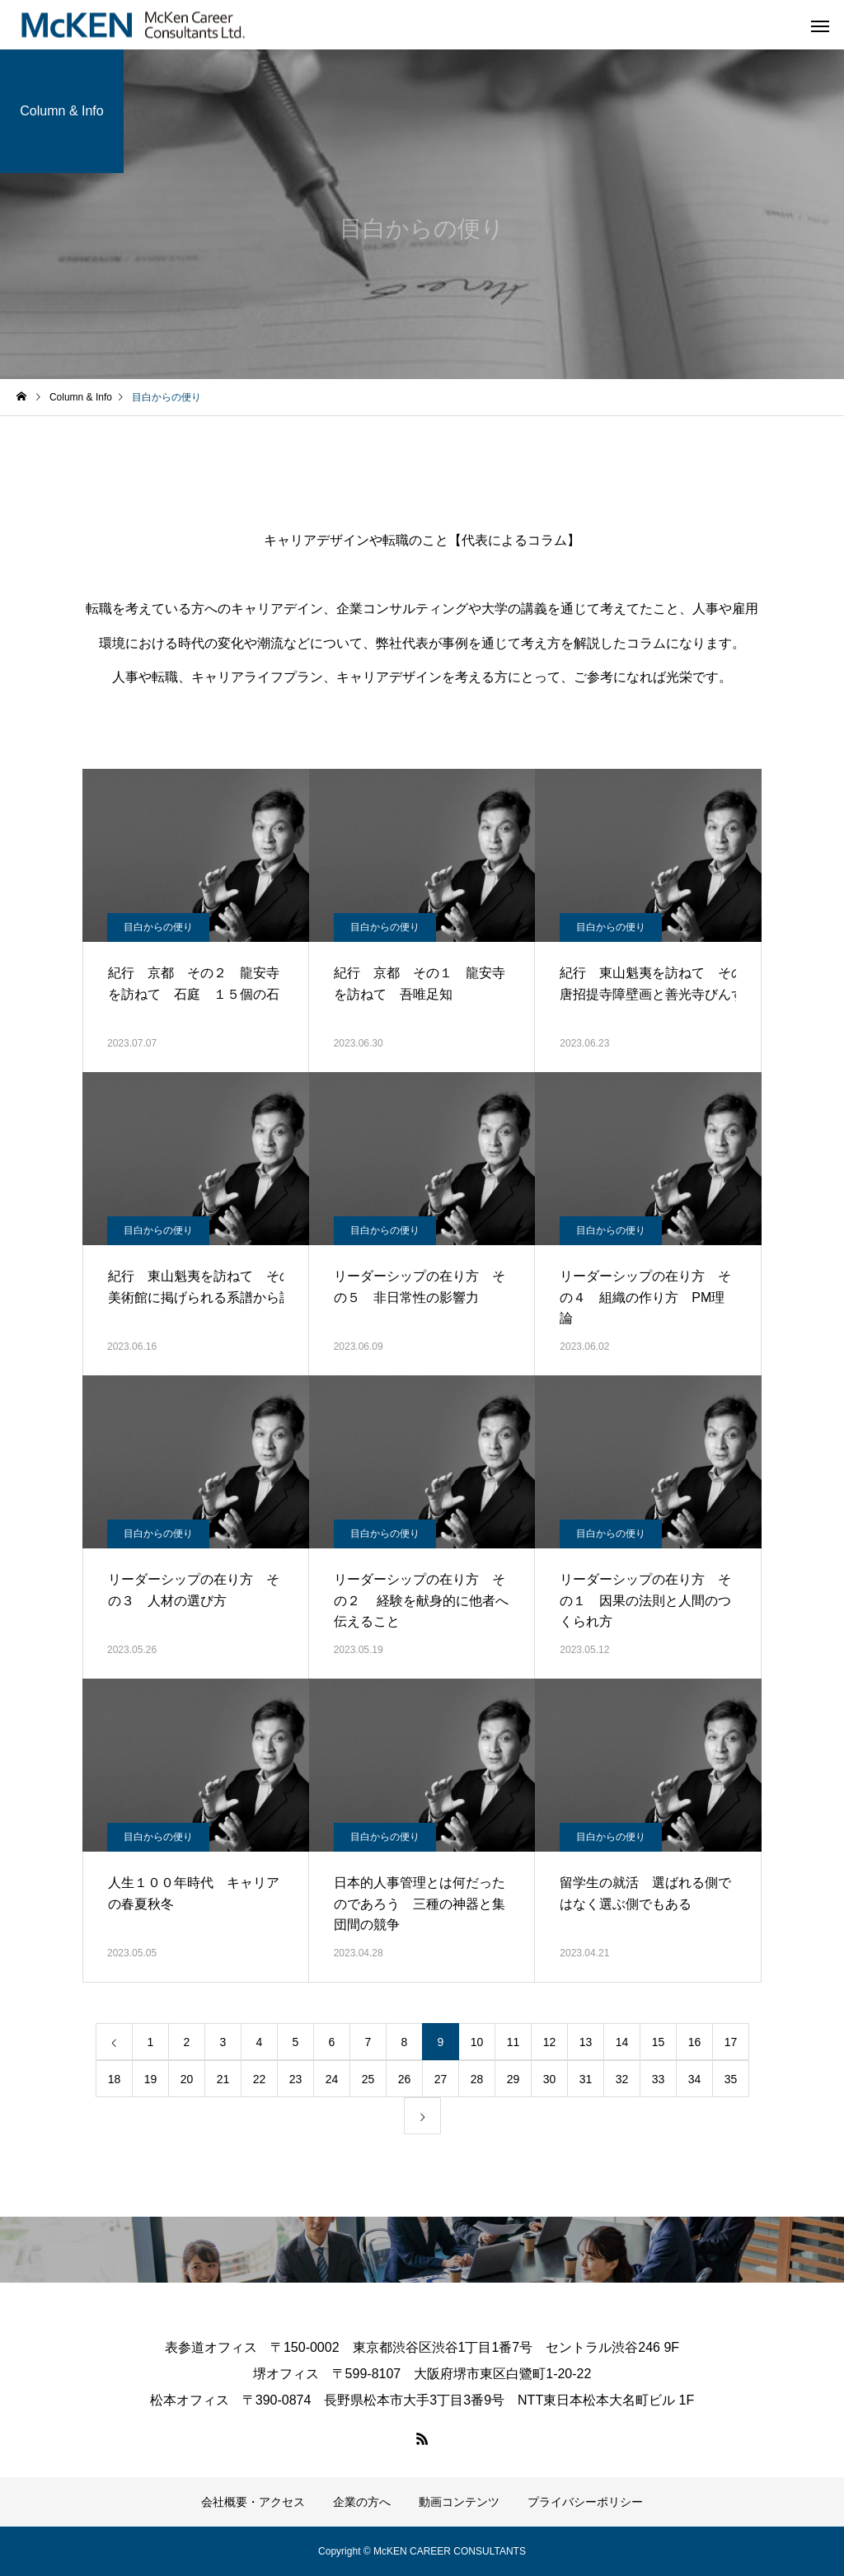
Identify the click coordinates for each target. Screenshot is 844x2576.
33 (658, 2079)
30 (549, 2079)
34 (694, 2079)
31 (586, 2079)
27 (441, 2079)
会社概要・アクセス (253, 2501)
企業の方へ (362, 2501)
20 (187, 2079)
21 (223, 2079)
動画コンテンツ (459, 2501)
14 (622, 2042)
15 (658, 2042)
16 (694, 2042)
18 (114, 2079)
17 (731, 2042)
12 (549, 2042)
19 (150, 2079)
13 (586, 2042)
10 (477, 2042)
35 (731, 2079)
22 (259, 2079)
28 (477, 2079)
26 (404, 2079)
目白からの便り (158, 927)
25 (368, 2079)
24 (332, 2079)
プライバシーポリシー (585, 2501)
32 (622, 2079)
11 (513, 2042)
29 (513, 2079)
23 (295, 2079)
